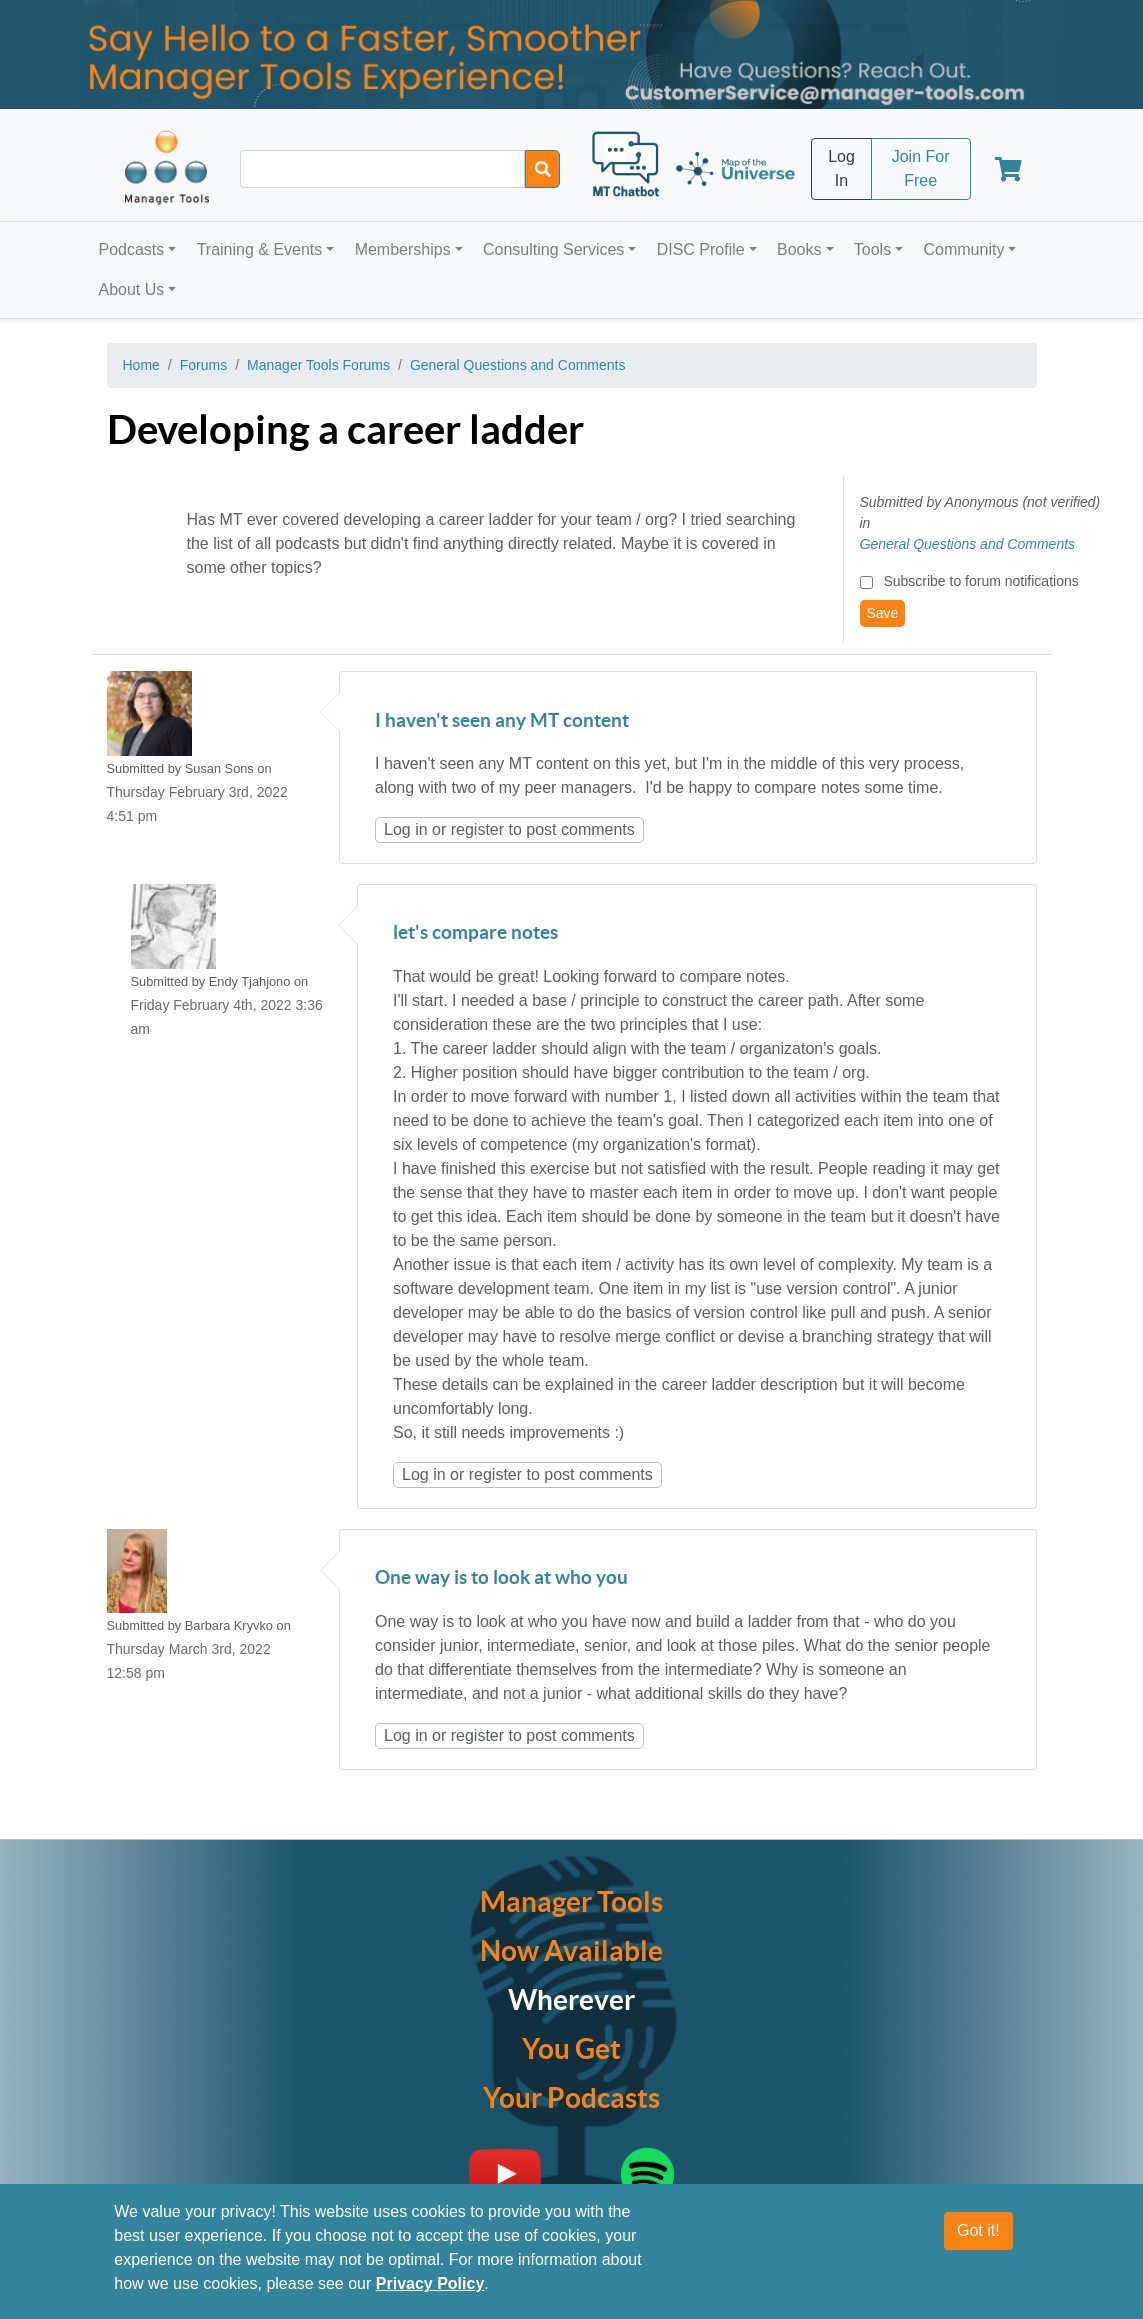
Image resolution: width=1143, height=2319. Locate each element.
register (477, 829)
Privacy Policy (430, 2293)
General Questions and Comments (518, 365)
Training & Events (260, 249)
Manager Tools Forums (318, 365)
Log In (841, 168)
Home (141, 365)
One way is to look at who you (501, 1578)
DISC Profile (701, 249)
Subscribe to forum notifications (980, 581)
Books (799, 249)
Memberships (403, 249)
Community (963, 249)
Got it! (978, 2240)
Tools (872, 249)
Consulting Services (553, 249)
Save (883, 613)
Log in (406, 829)
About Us (132, 289)
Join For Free (921, 168)
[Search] (542, 169)
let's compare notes (475, 933)
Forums (203, 365)
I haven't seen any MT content (502, 721)
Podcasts (132, 249)
